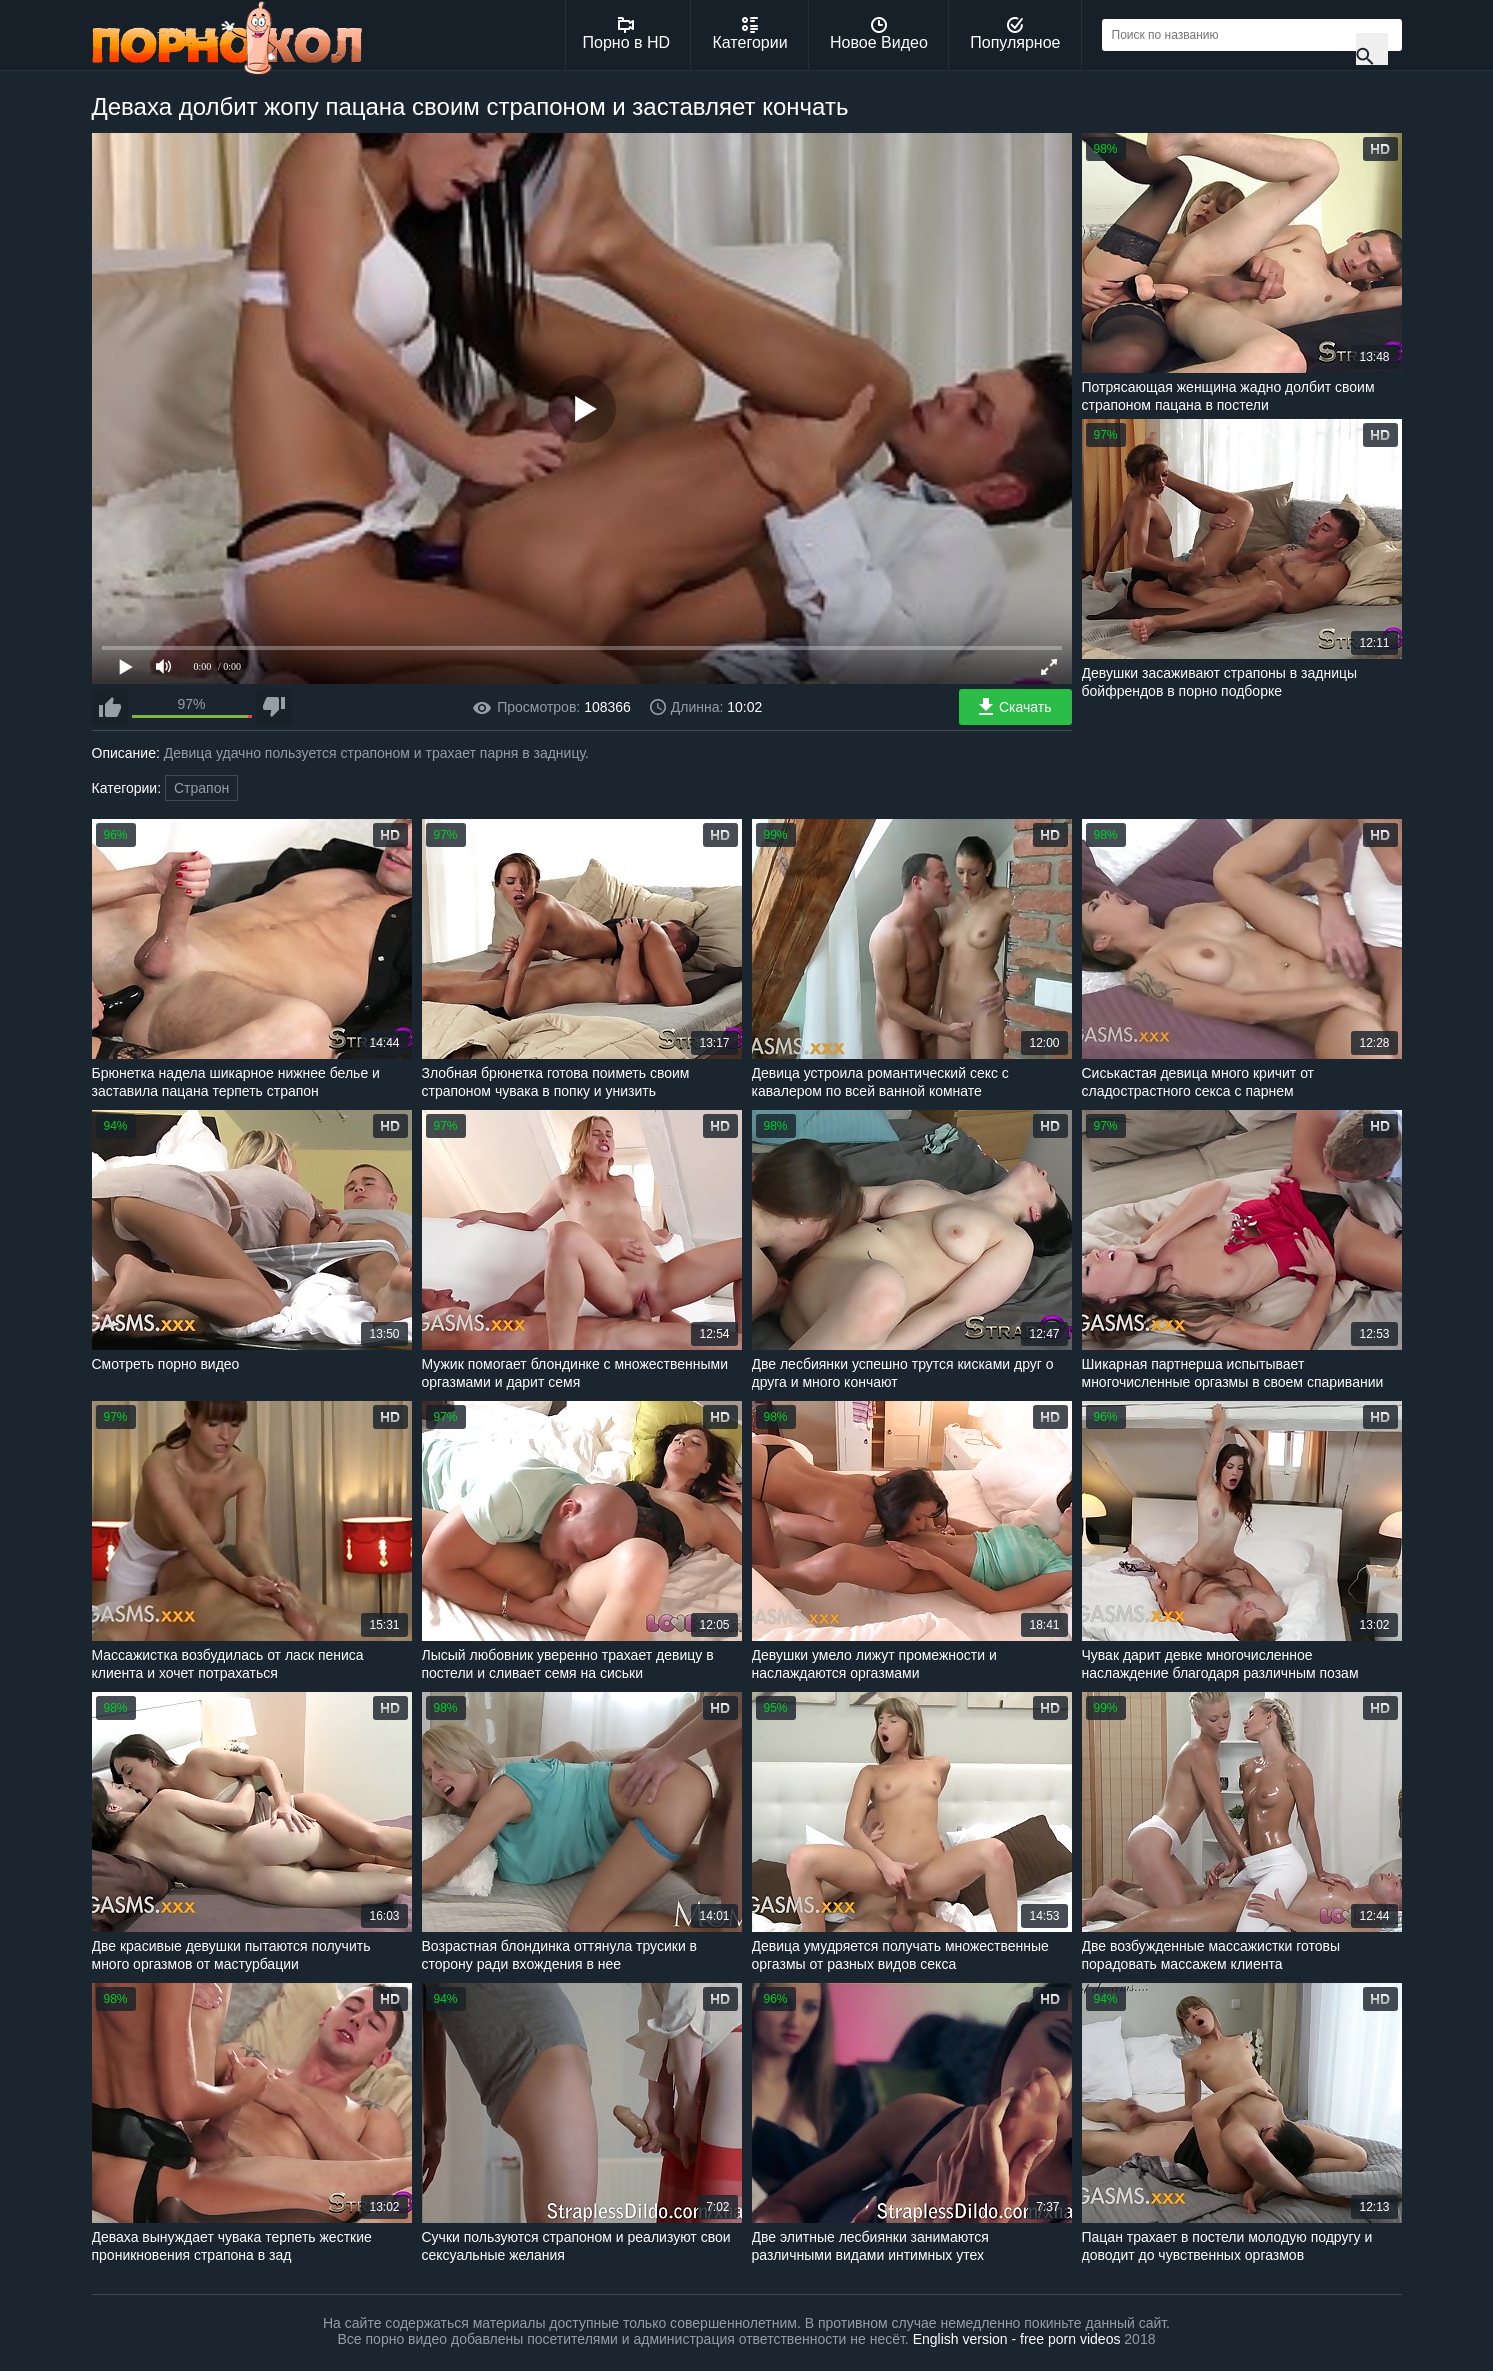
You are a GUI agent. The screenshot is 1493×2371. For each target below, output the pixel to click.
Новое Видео (879, 34)
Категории (750, 34)
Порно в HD (627, 34)
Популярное (1015, 34)
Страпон (201, 788)
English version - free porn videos (1017, 2339)
